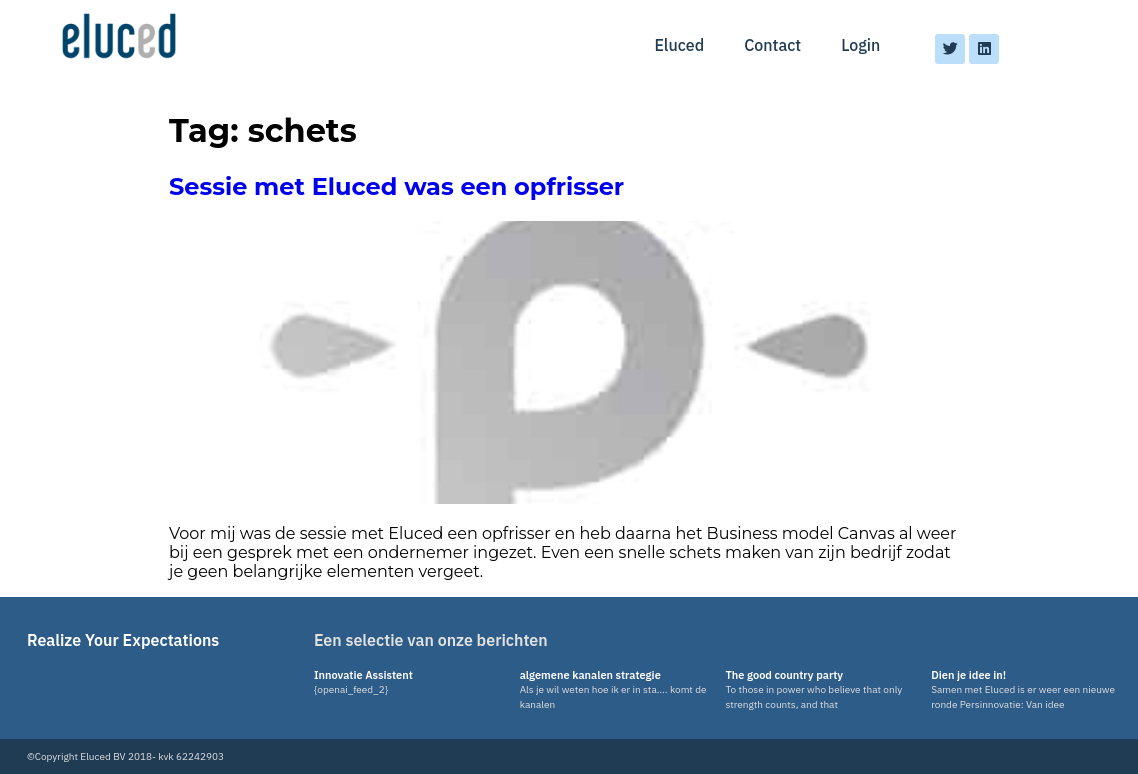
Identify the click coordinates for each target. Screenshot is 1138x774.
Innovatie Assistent (363, 675)
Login (860, 45)
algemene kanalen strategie (590, 675)
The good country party (784, 675)
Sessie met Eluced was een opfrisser (396, 186)
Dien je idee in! (968, 675)
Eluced (679, 45)
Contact (772, 45)
